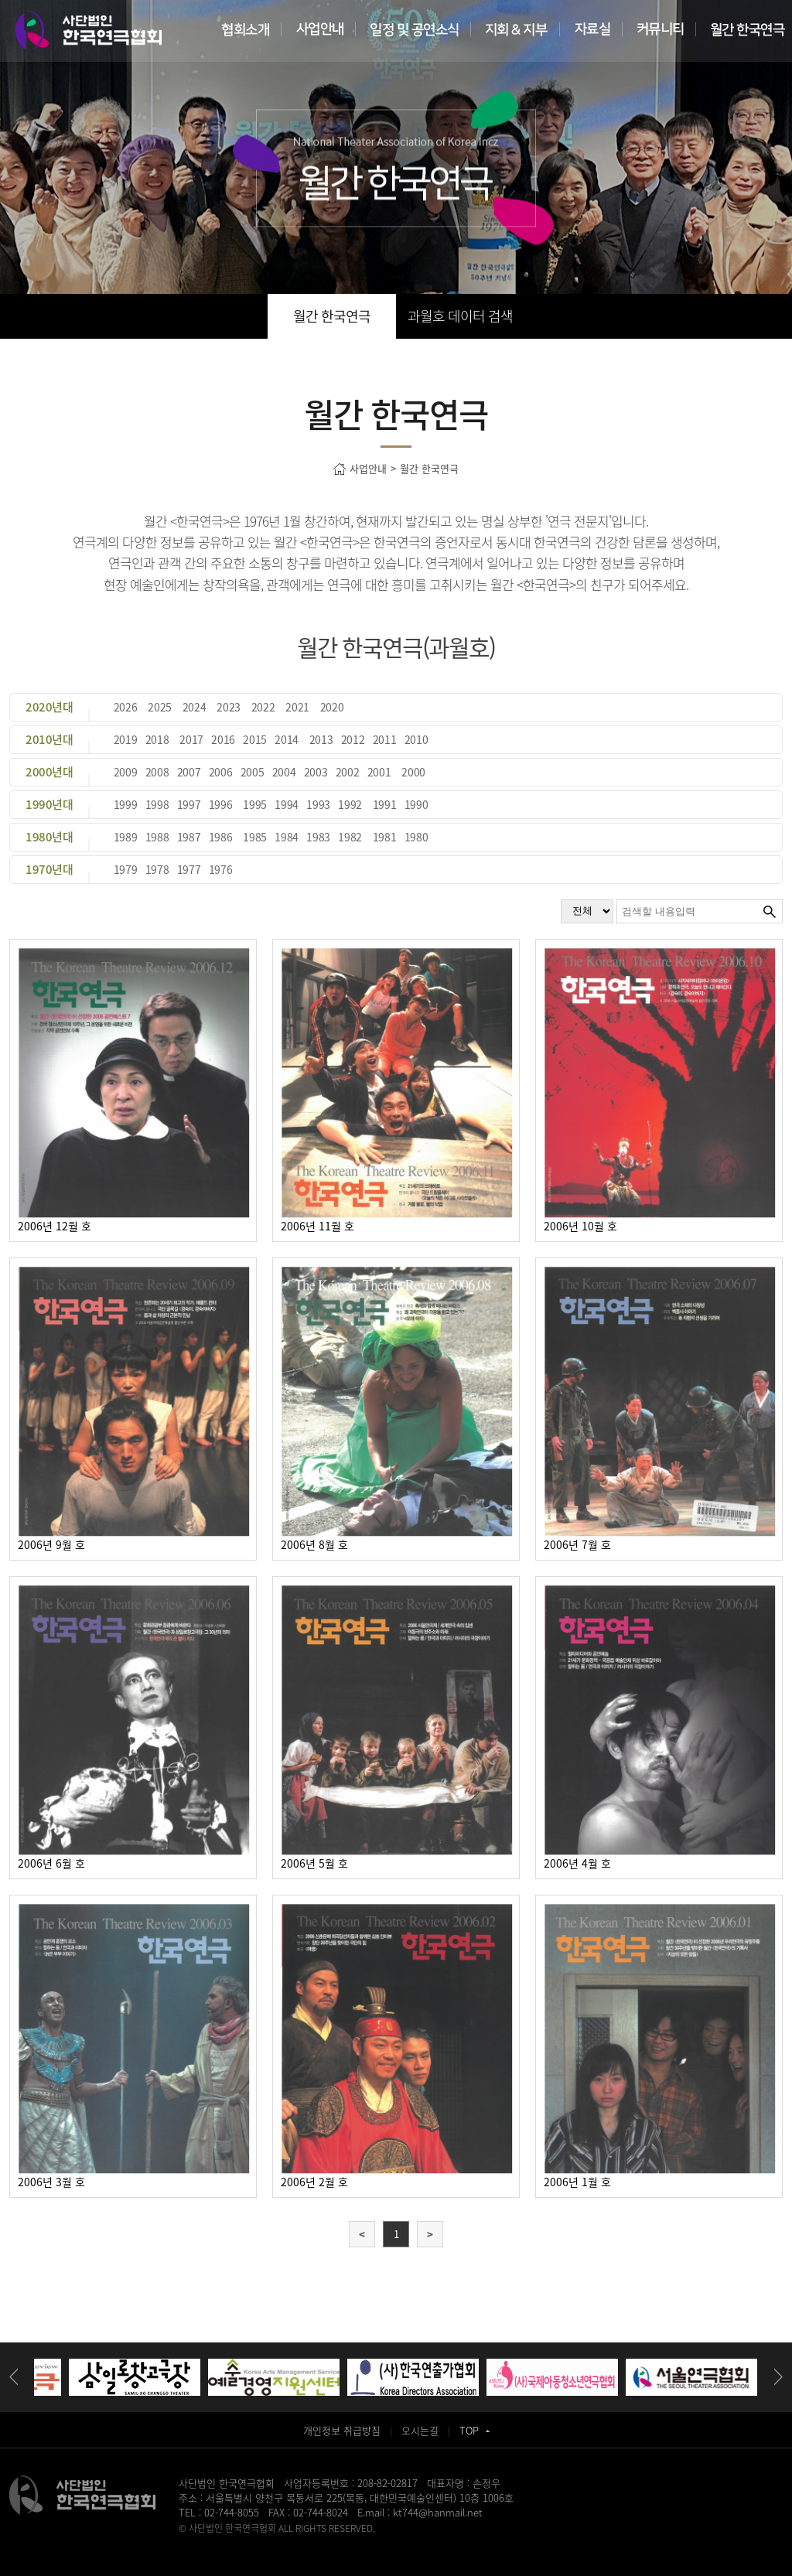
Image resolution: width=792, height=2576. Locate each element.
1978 (157, 869)
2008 (157, 771)
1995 (255, 804)
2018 (157, 739)
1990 (416, 804)
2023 (229, 706)
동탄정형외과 (327, 2542)
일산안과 (373, 2542)
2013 (321, 739)
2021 (297, 706)
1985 (255, 836)
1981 (385, 836)
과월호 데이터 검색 (460, 315)
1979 (126, 869)
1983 (318, 836)
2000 (413, 771)
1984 (287, 836)
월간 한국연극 (331, 315)
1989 (126, 836)
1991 (385, 804)
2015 (255, 739)
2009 (126, 771)
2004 (284, 771)
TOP (474, 2430)
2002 (348, 771)
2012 (353, 739)
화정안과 (409, 2542)
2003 (316, 771)
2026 (126, 706)
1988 (157, 836)
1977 (189, 869)
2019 (126, 739)
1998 (157, 804)
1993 (318, 804)
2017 (191, 739)
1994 (287, 804)
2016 (223, 739)
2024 (195, 706)
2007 (189, 771)
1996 (221, 804)
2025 (160, 706)
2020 (332, 706)
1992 (350, 804)
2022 (263, 706)
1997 (189, 804)
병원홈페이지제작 (213, 2542)
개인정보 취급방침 (342, 2430)
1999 (126, 804)
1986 (221, 836)
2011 (385, 739)
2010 (416, 739)
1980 (416, 836)
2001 (379, 771)
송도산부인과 (274, 2542)
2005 (253, 771)
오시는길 (420, 2430)
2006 (221, 771)
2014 (287, 739)
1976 (221, 869)
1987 (189, 836)
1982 (350, 836)
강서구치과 (449, 2542)
